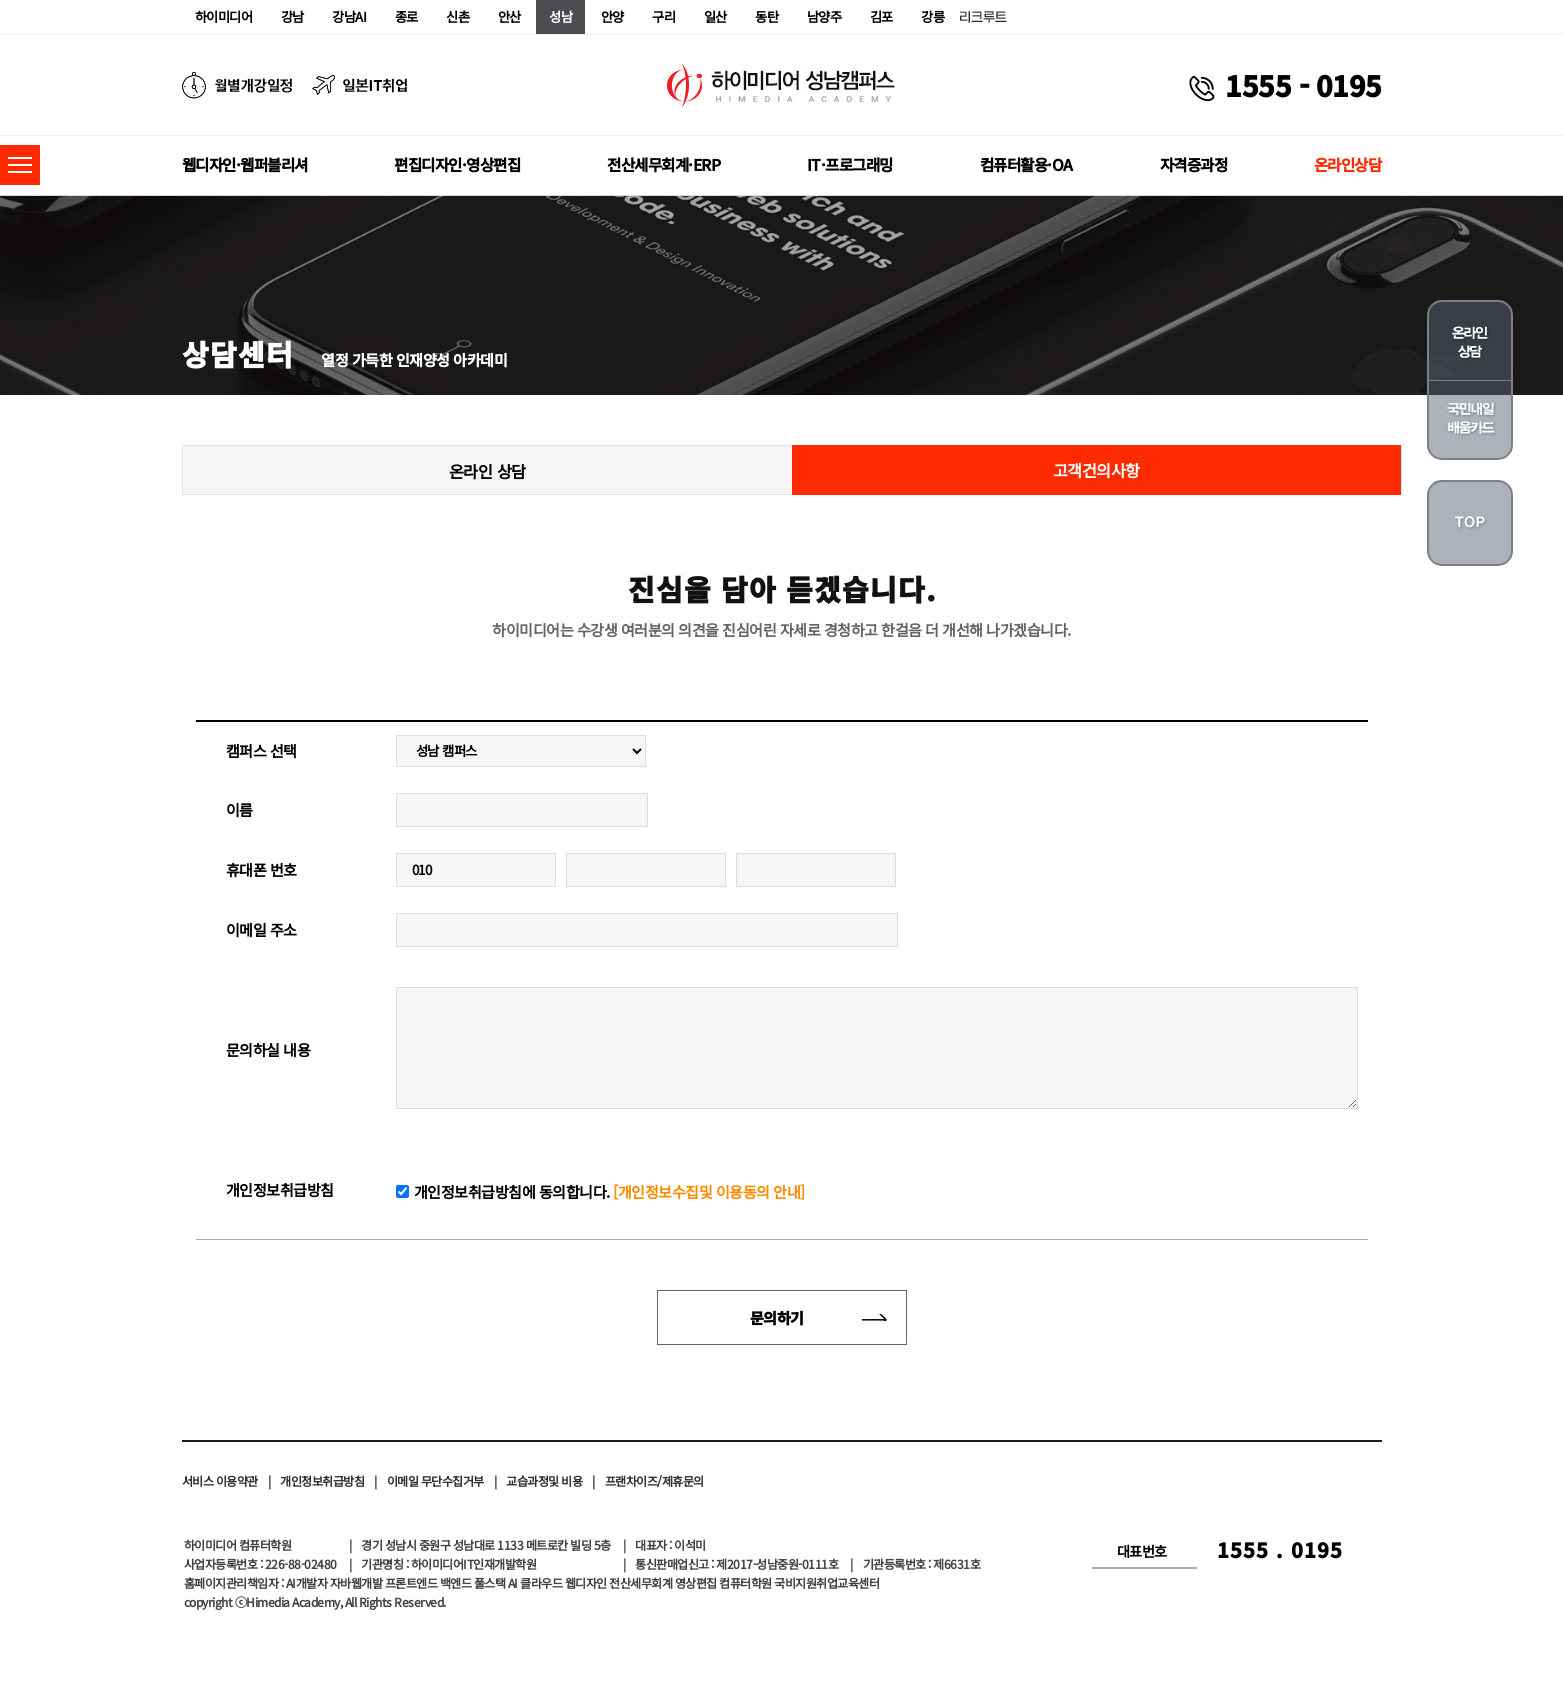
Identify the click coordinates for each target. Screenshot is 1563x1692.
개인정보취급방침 (322, 1480)
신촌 (457, 16)
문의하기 (777, 1317)
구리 (663, 16)
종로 (406, 16)
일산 (715, 16)
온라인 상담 (487, 471)
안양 (612, 16)
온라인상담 (1348, 164)
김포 (881, 16)
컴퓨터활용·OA (1026, 164)
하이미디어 (224, 16)
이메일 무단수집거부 (435, 1480)
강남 (292, 16)
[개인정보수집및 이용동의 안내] (709, 1191)
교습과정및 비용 (544, 1480)
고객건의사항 (1096, 470)
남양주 (824, 16)
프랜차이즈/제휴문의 (654, 1480)
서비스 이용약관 (220, 1480)
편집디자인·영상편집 (457, 164)
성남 (560, 16)
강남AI (349, 16)
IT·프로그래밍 (850, 164)
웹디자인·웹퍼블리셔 (245, 164)
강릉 (932, 16)
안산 (509, 16)
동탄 (766, 16)
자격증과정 (1194, 164)
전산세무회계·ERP (663, 164)
